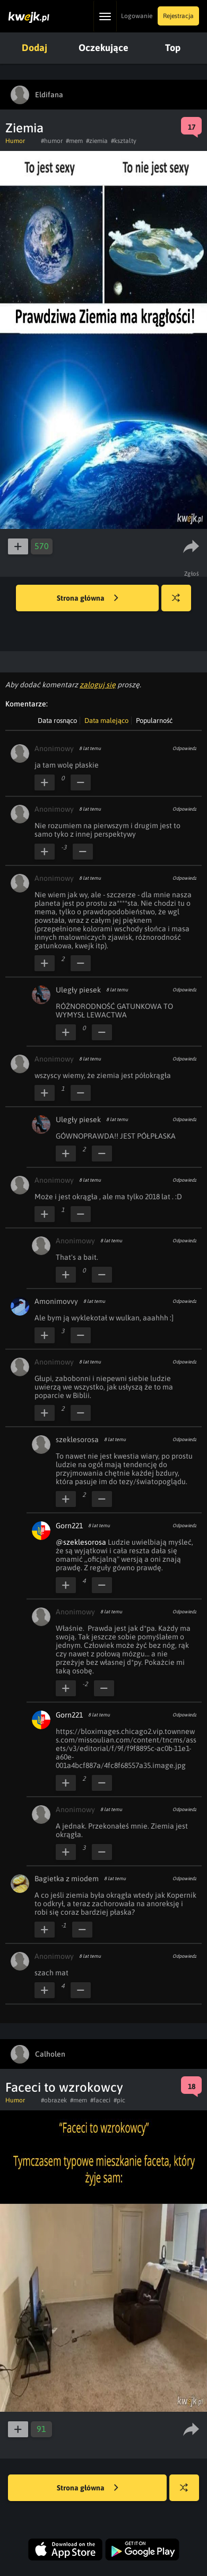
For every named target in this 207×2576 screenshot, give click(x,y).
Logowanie (136, 16)
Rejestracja (178, 16)
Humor (15, 141)
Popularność (154, 721)
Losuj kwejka (180, 603)
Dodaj (34, 47)
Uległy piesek (78, 990)
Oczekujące (103, 47)
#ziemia (97, 141)
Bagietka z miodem (66, 1878)
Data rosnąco (57, 721)
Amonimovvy (56, 1301)
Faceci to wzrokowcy (64, 2087)
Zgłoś (192, 573)
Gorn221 (69, 1525)
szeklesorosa (77, 1439)
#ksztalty (123, 141)
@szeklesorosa (81, 1542)
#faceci (100, 2100)
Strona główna (87, 598)
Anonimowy (54, 748)
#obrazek (54, 2100)
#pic (119, 2100)
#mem (74, 141)
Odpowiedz (184, 748)
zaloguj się (98, 684)
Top (172, 47)
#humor (52, 141)
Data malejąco (106, 721)
